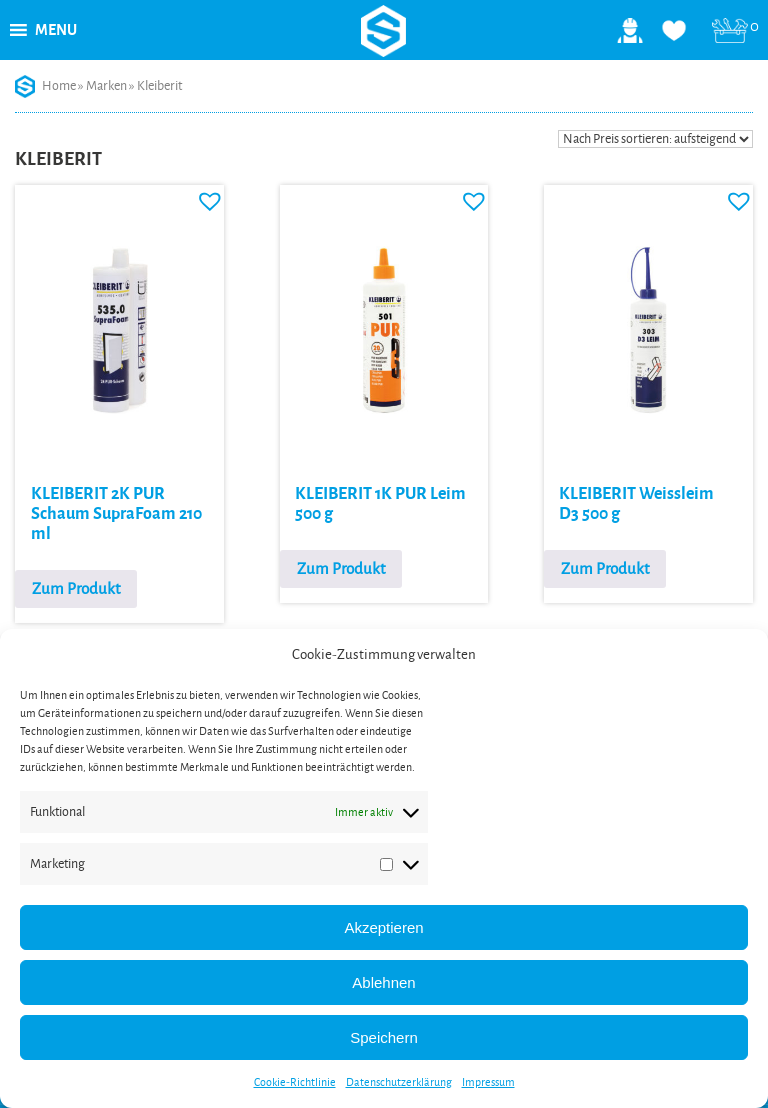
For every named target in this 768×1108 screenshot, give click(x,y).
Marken (106, 86)
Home (59, 86)
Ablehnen (383, 982)
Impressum (488, 1082)
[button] (56, 30)
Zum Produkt (76, 588)
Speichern (384, 1037)
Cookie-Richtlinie (295, 1082)
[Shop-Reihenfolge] (655, 139)
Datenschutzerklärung (399, 1082)
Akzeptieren (383, 927)
